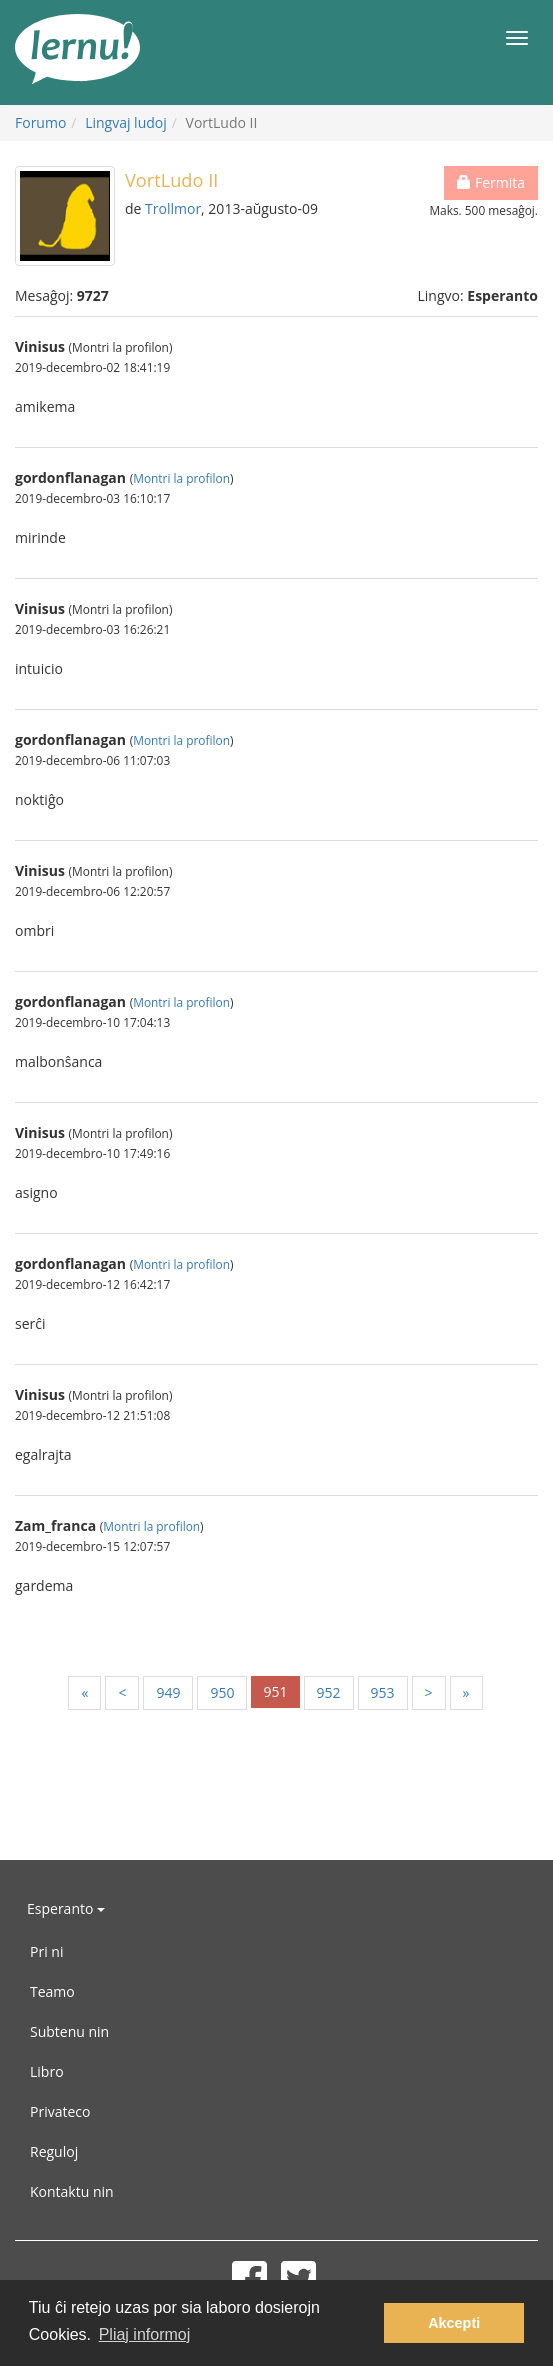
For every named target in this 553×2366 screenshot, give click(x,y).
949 (168, 1692)
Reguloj (54, 2151)
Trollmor (173, 208)
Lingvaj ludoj (126, 122)
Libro (47, 2071)
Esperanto (66, 1908)
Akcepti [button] (454, 2323)
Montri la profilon (181, 478)
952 (329, 1692)
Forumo (40, 122)
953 (383, 1692)
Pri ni (46, 1951)
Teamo (52, 1991)
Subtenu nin (69, 2031)
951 (275, 1691)
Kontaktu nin (72, 2191)
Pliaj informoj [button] (145, 2334)
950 (222, 1692)
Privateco (60, 2111)
